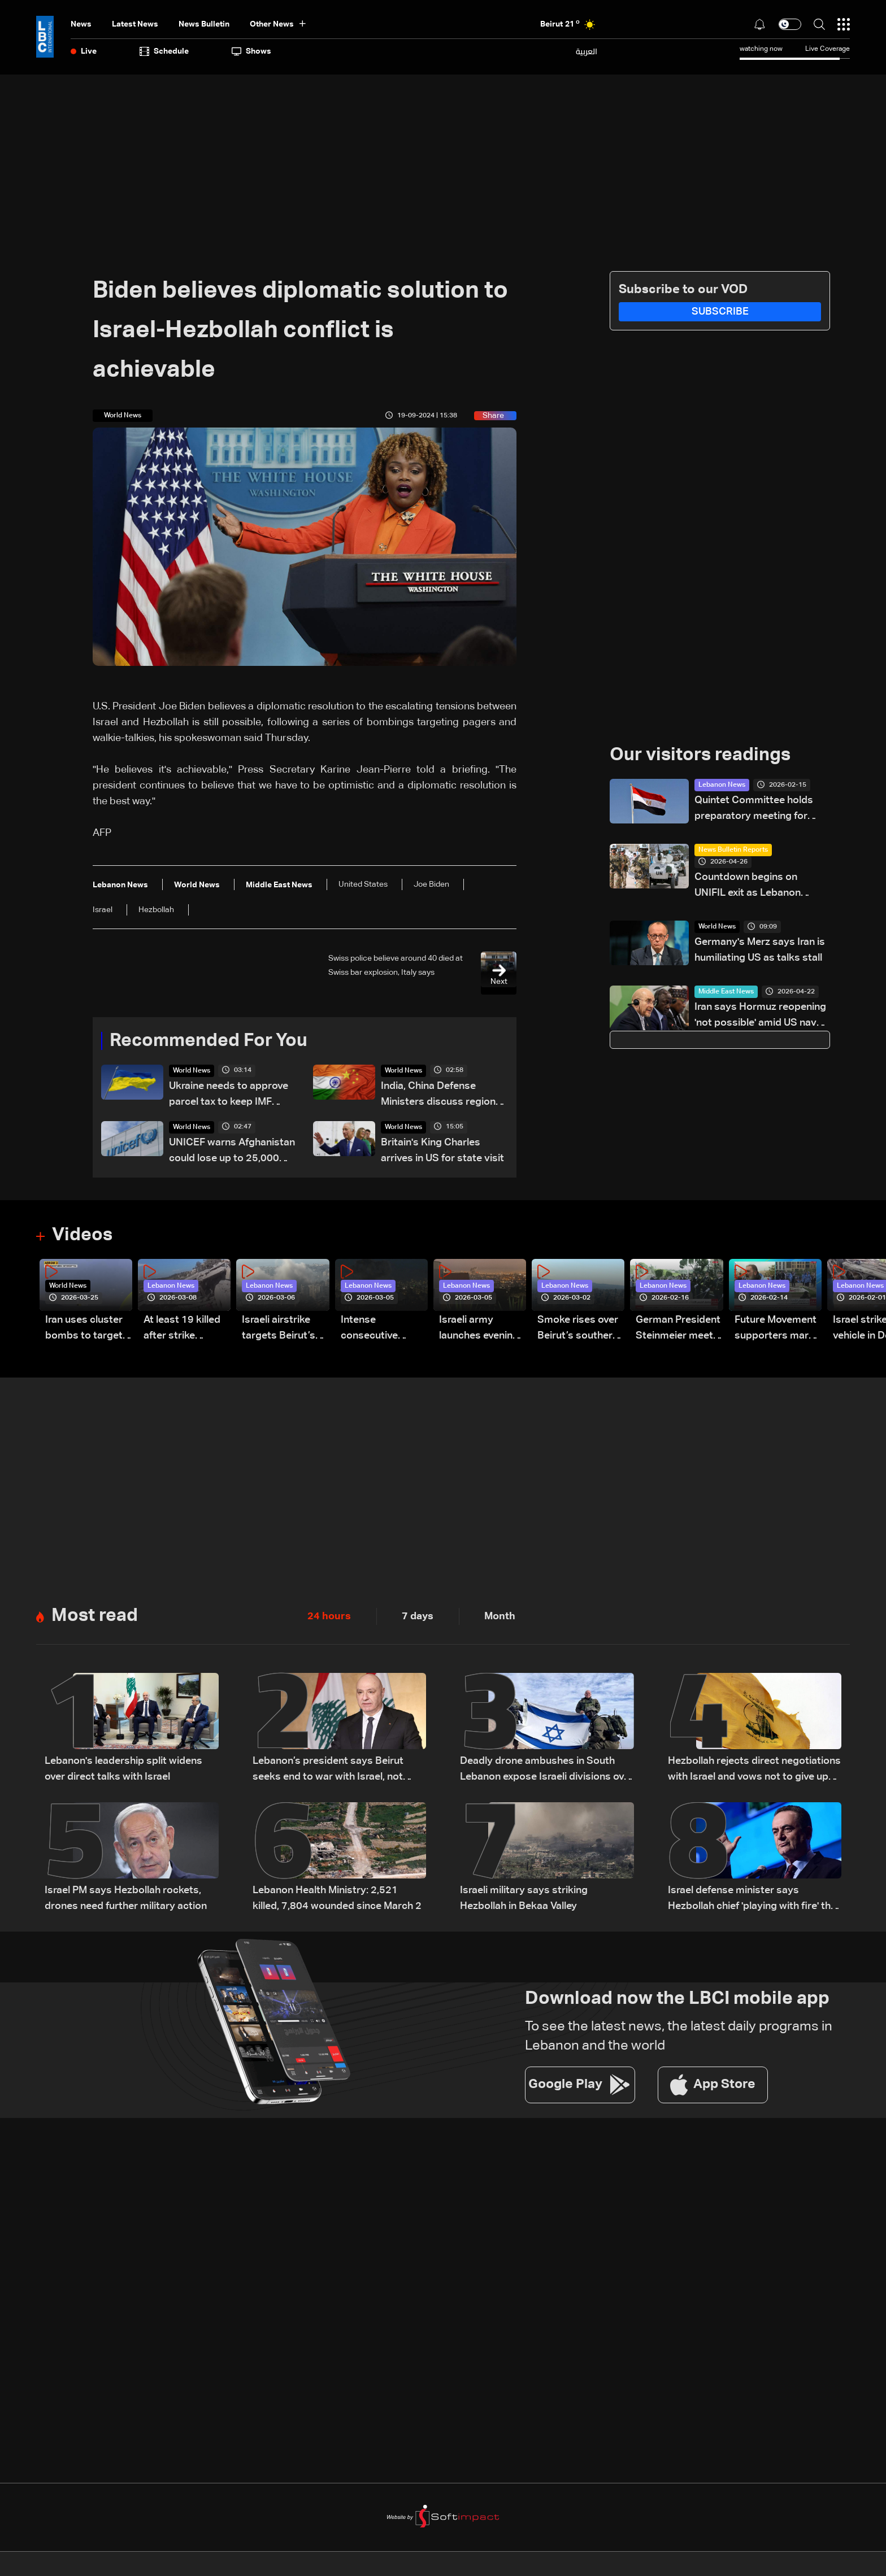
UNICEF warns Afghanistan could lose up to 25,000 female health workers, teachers (232, 1151)
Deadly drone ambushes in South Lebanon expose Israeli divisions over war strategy (546, 1770)
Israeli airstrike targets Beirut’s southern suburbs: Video (285, 1329)
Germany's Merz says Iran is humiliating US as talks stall (759, 950)
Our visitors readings (700, 755)
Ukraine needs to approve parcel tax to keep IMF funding (228, 1095)
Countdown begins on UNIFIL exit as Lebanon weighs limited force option (758, 886)
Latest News (135, 24)
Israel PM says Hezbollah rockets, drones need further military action (126, 1898)
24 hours (329, 1616)
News (81, 24)
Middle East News (726, 991)
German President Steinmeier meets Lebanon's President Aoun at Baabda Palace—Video (678, 1329)
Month (499, 1616)
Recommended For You (208, 1041)
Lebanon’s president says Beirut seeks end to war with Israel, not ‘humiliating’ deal (328, 1770)
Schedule (164, 51)
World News (191, 1070)
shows (251, 51)
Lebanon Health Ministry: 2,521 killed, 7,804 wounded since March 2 (337, 1898)
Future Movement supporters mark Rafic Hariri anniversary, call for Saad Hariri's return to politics (775, 1329)
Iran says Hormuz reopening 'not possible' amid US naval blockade (760, 1016)
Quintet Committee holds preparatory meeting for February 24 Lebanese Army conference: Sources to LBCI (761, 809)
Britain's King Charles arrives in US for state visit (442, 1150)
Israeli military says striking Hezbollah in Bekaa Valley (524, 1898)
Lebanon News (721, 785)
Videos (82, 1235)
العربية (586, 51)
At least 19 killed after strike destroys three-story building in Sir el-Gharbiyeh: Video (182, 1329)
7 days (417, 1616)
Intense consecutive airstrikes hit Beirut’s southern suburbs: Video (381, 1329)
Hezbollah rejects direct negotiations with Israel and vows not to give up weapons (754, 1770)
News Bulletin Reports (733, 850)
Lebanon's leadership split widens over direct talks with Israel (123, 1769)
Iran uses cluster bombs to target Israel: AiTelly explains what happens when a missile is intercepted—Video (84, 1329)
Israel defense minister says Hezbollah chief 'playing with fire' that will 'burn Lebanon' (754, 1899)
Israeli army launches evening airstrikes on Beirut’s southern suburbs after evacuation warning (479, 1329)
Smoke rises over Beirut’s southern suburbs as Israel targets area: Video (577, 1329)
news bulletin (204, 24)
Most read (94, 1616)
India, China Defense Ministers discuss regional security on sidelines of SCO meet (442, 1095)
